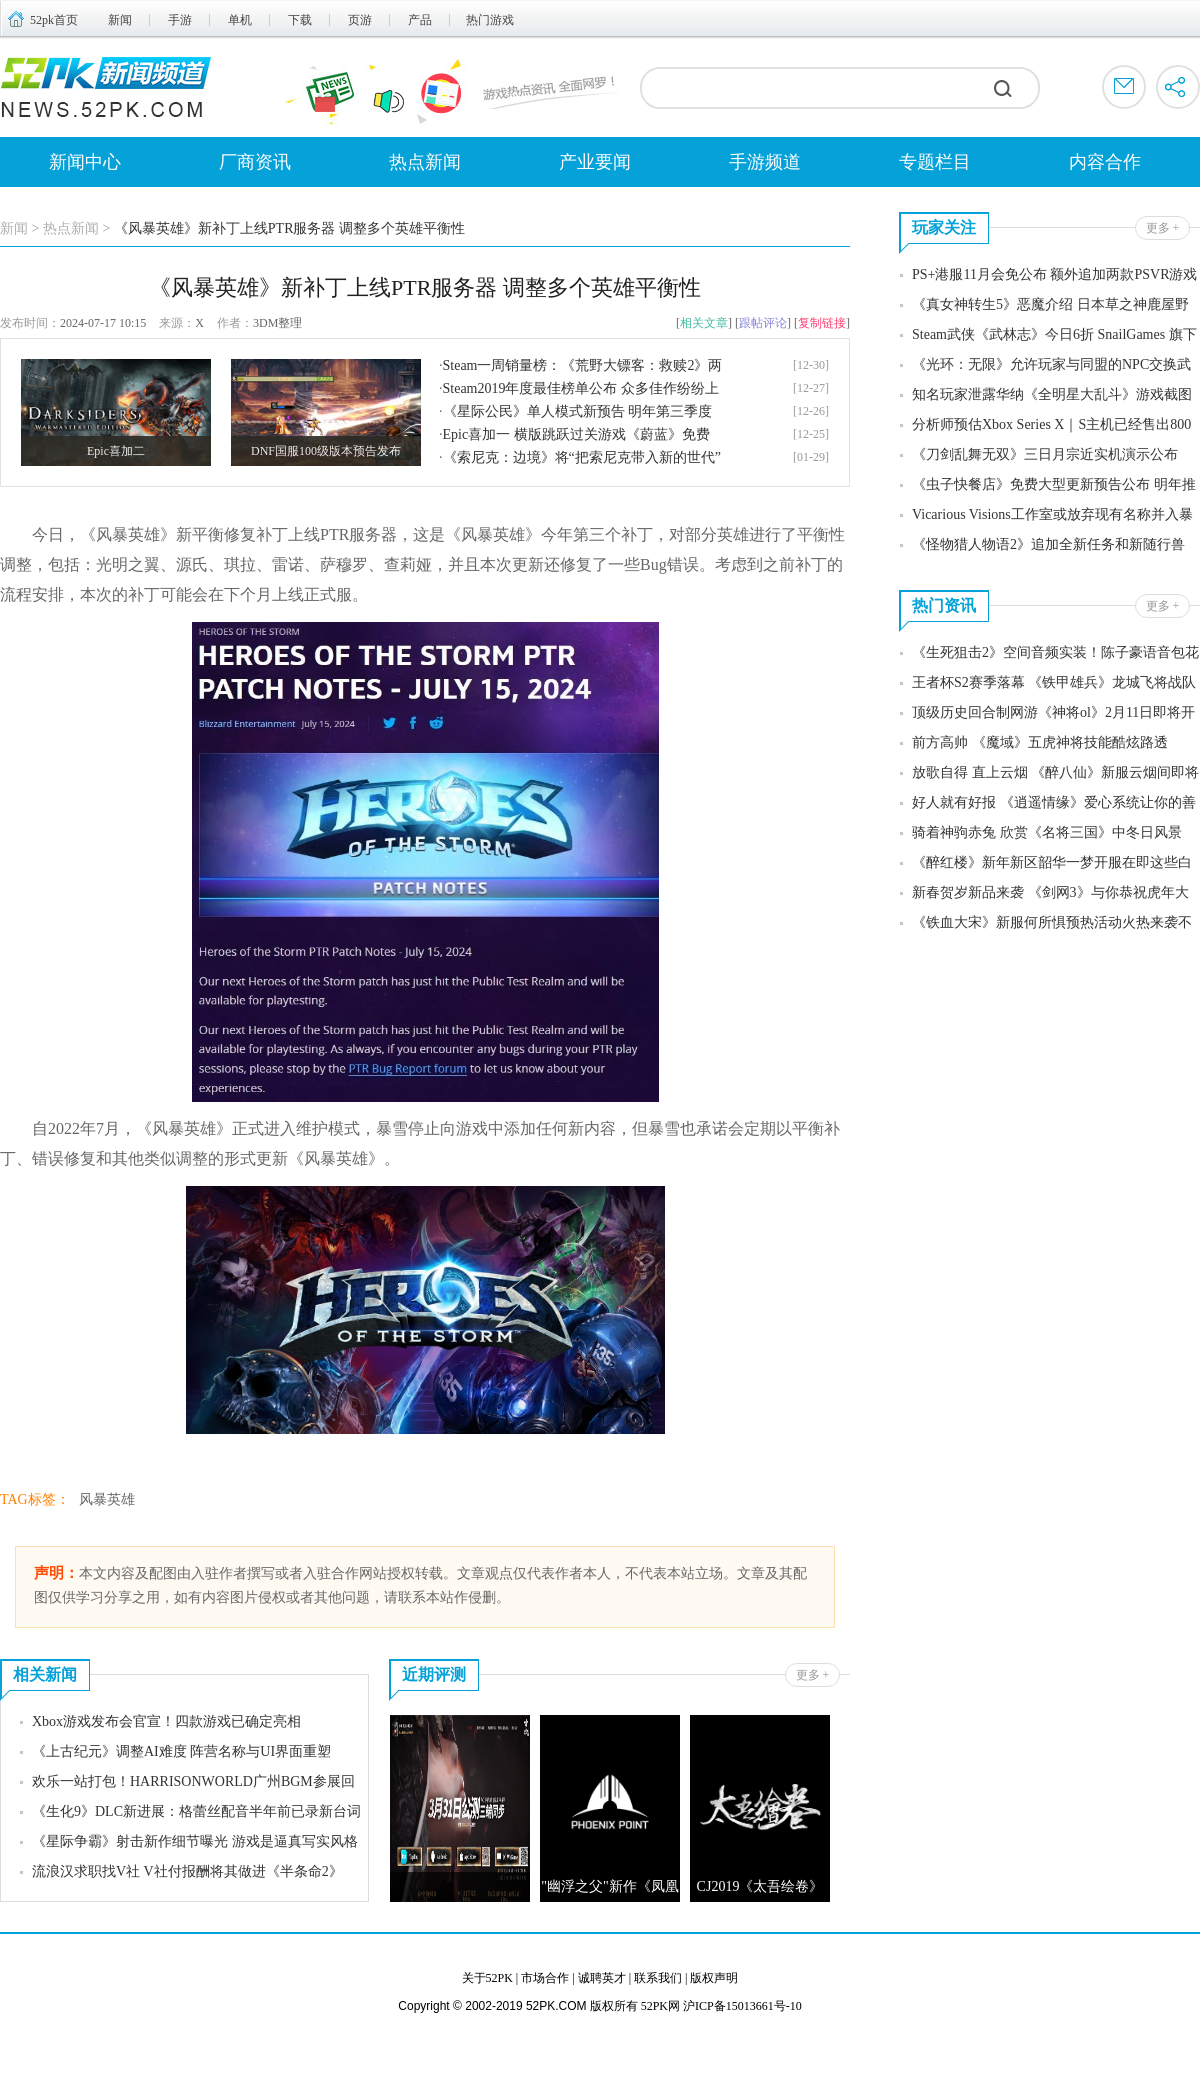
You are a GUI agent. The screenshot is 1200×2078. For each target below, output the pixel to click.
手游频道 (765, 162)
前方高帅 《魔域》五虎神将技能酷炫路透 (1040, 742)
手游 (180, 20)
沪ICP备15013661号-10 (742, 2006)
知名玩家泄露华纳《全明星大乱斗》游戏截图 (1052, 394)
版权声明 (714, 1978)
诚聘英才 (602, 1978)
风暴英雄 (107, 1499)
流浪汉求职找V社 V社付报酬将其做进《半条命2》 (187, 1871)
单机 (240, 20)
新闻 (120, 20)
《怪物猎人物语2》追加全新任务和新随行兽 (1048, 544)
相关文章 (704, 323)
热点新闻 (425, 162)
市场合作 (545, 1978)
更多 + (813, 1675)
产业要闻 (595, 162)
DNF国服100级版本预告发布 (326, 451)
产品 (420, 20)
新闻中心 (85, 162)
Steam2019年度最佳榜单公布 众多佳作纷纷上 (581, 388)
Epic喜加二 (116, 451)
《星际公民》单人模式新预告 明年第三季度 (578, 411)
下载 (300, 20)
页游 (360, 20)
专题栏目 (935, 162)
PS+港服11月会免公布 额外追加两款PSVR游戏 (1054, 274)
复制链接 (822, 323)
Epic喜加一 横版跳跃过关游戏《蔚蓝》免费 (576, 434)
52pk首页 (54, 20)
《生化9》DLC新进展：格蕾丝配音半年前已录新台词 (196, 1811)
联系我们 (658, 1978)
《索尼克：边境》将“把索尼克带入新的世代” (582, 457)
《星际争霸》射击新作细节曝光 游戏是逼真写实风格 (195, 1841)
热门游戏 (490, 20)
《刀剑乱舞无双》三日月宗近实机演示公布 (1045, 454)
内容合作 (1105, 162)
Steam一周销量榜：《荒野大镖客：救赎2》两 (583, 365)
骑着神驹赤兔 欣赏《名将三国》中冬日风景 (1047, 832)
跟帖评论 (763, 323)
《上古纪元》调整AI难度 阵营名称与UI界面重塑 (181, 1751)
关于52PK (487, 1978)
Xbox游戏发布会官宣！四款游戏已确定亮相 (166, 1721)
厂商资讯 (255, 162)
